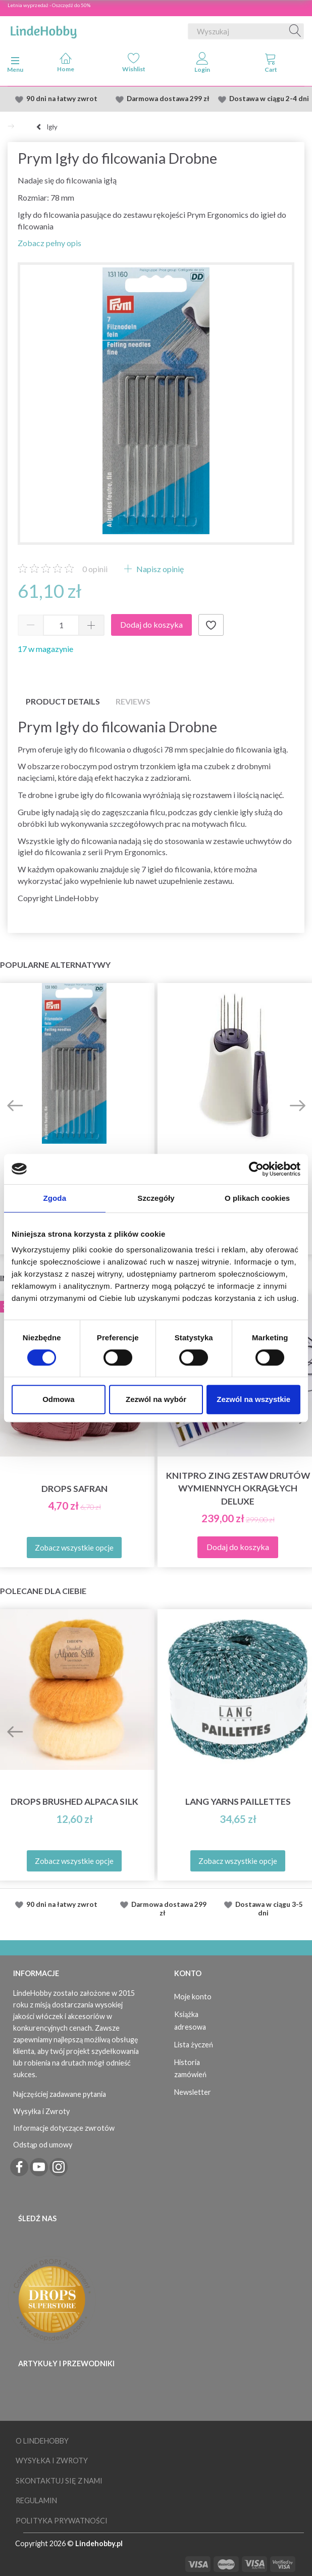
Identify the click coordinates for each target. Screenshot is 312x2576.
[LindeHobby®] (43, 29)
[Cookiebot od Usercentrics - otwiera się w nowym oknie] (256, 1169)
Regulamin (36, 2500)
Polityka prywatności (62, 2520)
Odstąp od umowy (42, 2144)
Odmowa (58, 1399)
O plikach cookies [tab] (257, 1198)
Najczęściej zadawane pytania (59, 2094)
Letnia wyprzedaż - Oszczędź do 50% (49, 5)
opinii (95, 569)
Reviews (133, 701)
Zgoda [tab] (55, 1198)
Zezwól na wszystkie (253, 1399)
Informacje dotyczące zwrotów (64, 2128)
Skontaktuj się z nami (59, 2480)
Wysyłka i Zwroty (41, 2111)
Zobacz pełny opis (49, 243)
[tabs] (271, 64)
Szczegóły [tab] (155, 1198)
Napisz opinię (159, 569)
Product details (63, 701)
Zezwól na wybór (156, 1399)
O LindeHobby (42, 2441)
